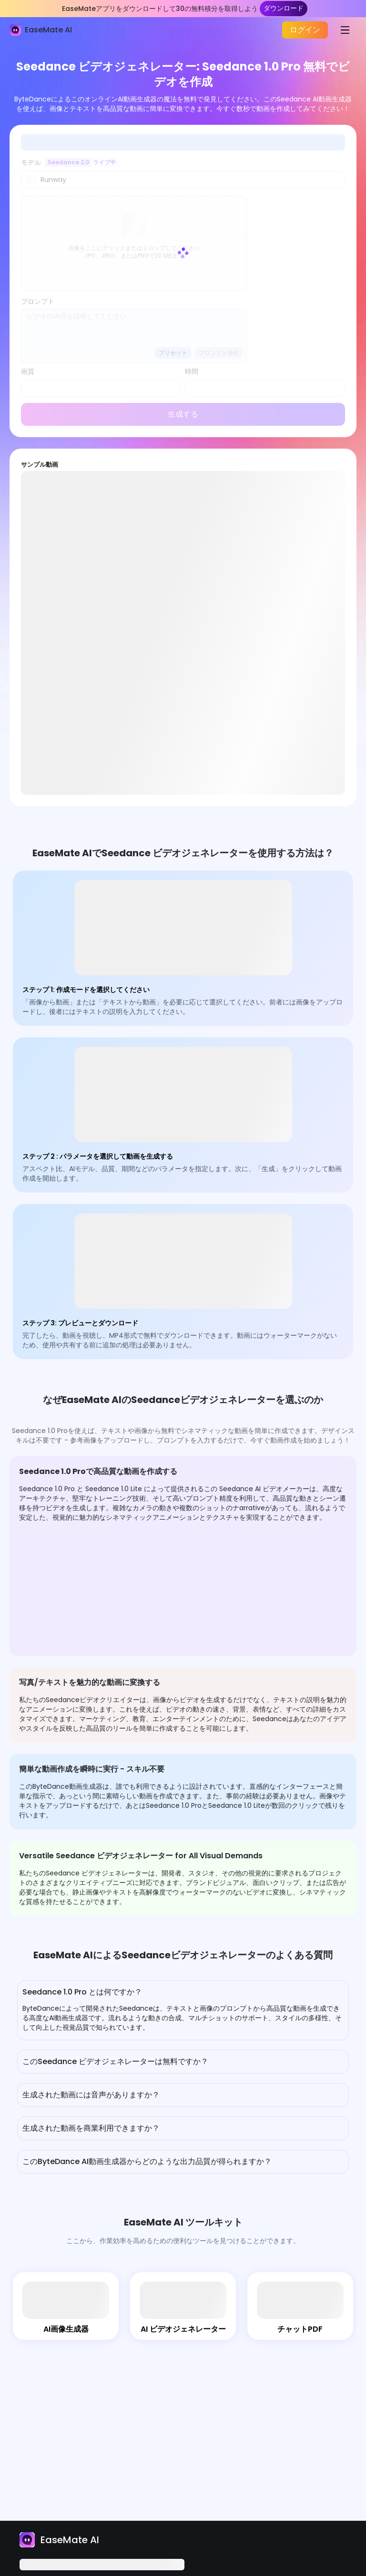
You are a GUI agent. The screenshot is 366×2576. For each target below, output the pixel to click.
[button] (183, 1992)
